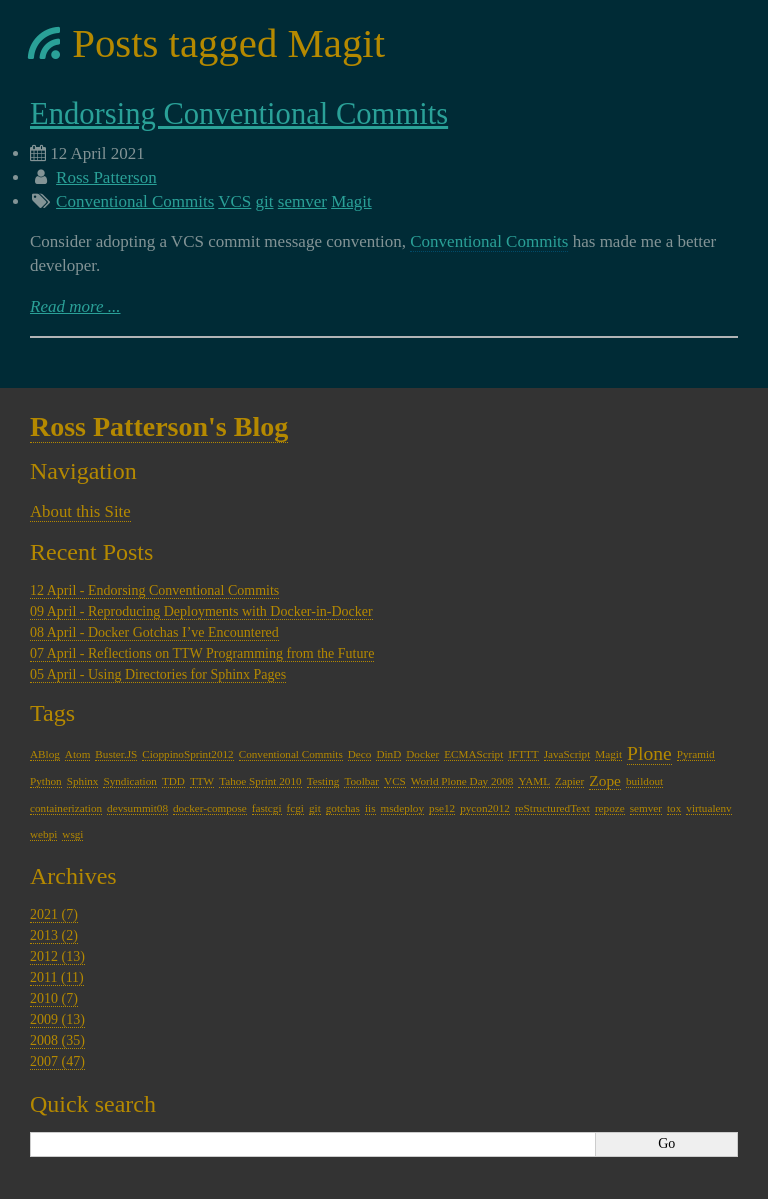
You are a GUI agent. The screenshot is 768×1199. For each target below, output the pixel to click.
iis (370, 808)
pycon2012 (485, 808)
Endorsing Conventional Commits (239, 114)
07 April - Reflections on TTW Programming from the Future (202, 653)
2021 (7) (54, 914)
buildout (644, 781)
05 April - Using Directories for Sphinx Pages (158, 674)
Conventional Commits (135, 201)
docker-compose (210, 808)
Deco (360, 754)
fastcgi (267, 808)
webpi (43, 834)
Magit (351, 201)
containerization (66, 808)
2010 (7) (54, 998)
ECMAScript (473, 754)
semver (302, 201)
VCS (234, 201)
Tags (52, 713)
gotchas (343, 808)
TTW (202, 781)
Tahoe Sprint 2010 (260, 781)
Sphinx (83, 781)
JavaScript (567, 754)
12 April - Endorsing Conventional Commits (154, 590)
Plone (649, 753)
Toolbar (361, 781)
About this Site (80, 511)
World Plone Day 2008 (462, 781)
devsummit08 (137, 808)
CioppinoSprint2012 (187, 754)
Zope (605, 780)
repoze (610, 808)
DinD (388, 754)
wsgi (72, 834)
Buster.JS (116, 754)
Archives (73, 876)
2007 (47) (57, 1061)
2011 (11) (57, 977)
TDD (173, 781)
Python (46, 781)
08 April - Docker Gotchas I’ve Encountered (154, 632)
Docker (422, 754)
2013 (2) (54, 935)
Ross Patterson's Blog (159, 426)
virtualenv (708, 808)
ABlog (45, 754)
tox (674, 808)
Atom (77, 754)
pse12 (442, 808)
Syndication (129, 781)
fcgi (295, 808)
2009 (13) (57, 1019)
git (265, 201)
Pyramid (696, 754)
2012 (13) (57, 956)
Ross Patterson (106, 177)
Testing (323, 781)
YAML (534, 781)
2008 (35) (57, 1040)
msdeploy (403, 808)
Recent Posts (91, 552)
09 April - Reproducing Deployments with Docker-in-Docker (201, 611)
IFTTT (523, 754)
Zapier (569, 781)
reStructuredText (552, 808)
